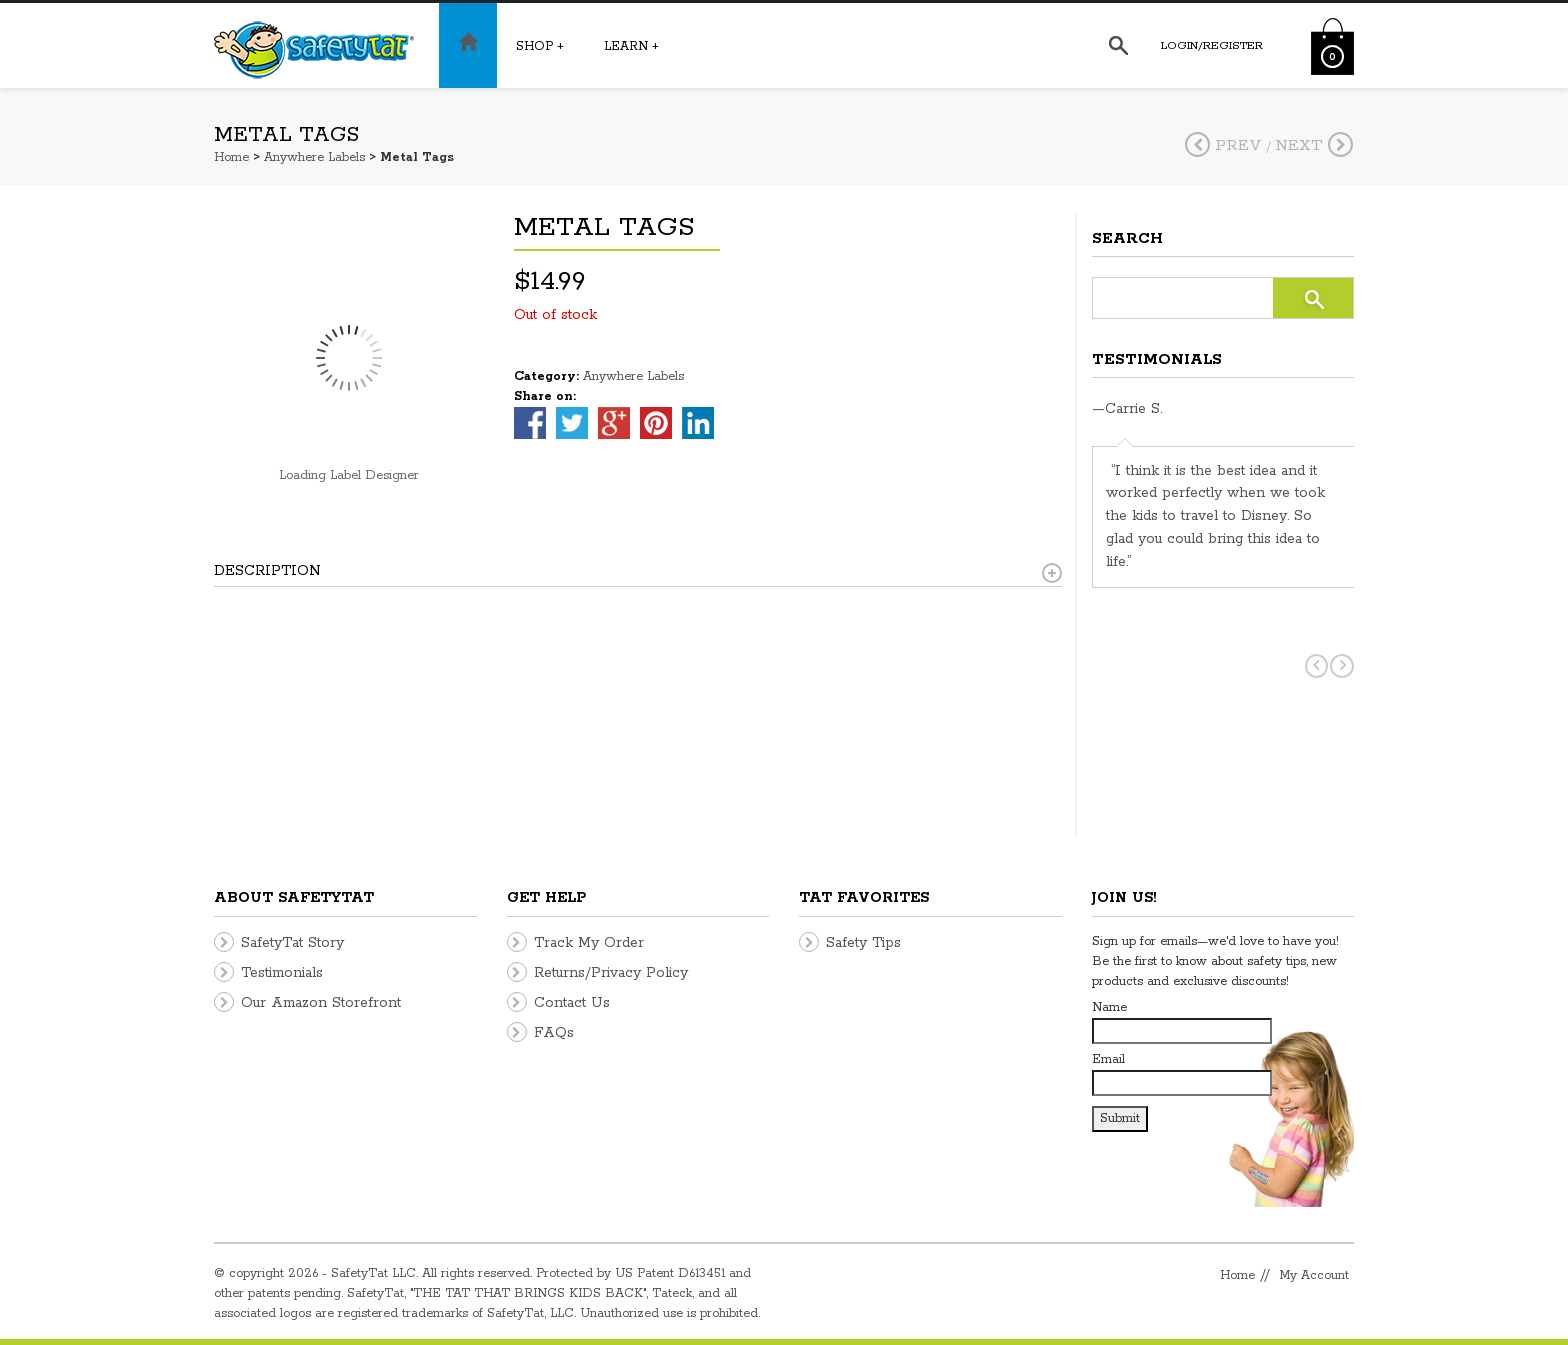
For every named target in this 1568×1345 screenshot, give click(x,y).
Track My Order (589, 943)
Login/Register (1212, 45)
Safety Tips (863, 943)
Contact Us (572, 1003)
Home (231, 157)
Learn (631, 46)
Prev (1223, 145)
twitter (572, 423)
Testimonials (282, 973)
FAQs (554, 1033)
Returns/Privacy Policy (611, 973)
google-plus (614, 423)
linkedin (698, 423)
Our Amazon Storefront (321, 1003)
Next (1314, 145)
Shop (540, 46)
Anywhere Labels (314, 157)
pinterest (656, 423)
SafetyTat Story (292, 943)
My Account (1314, 1275)
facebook (530, 423)
